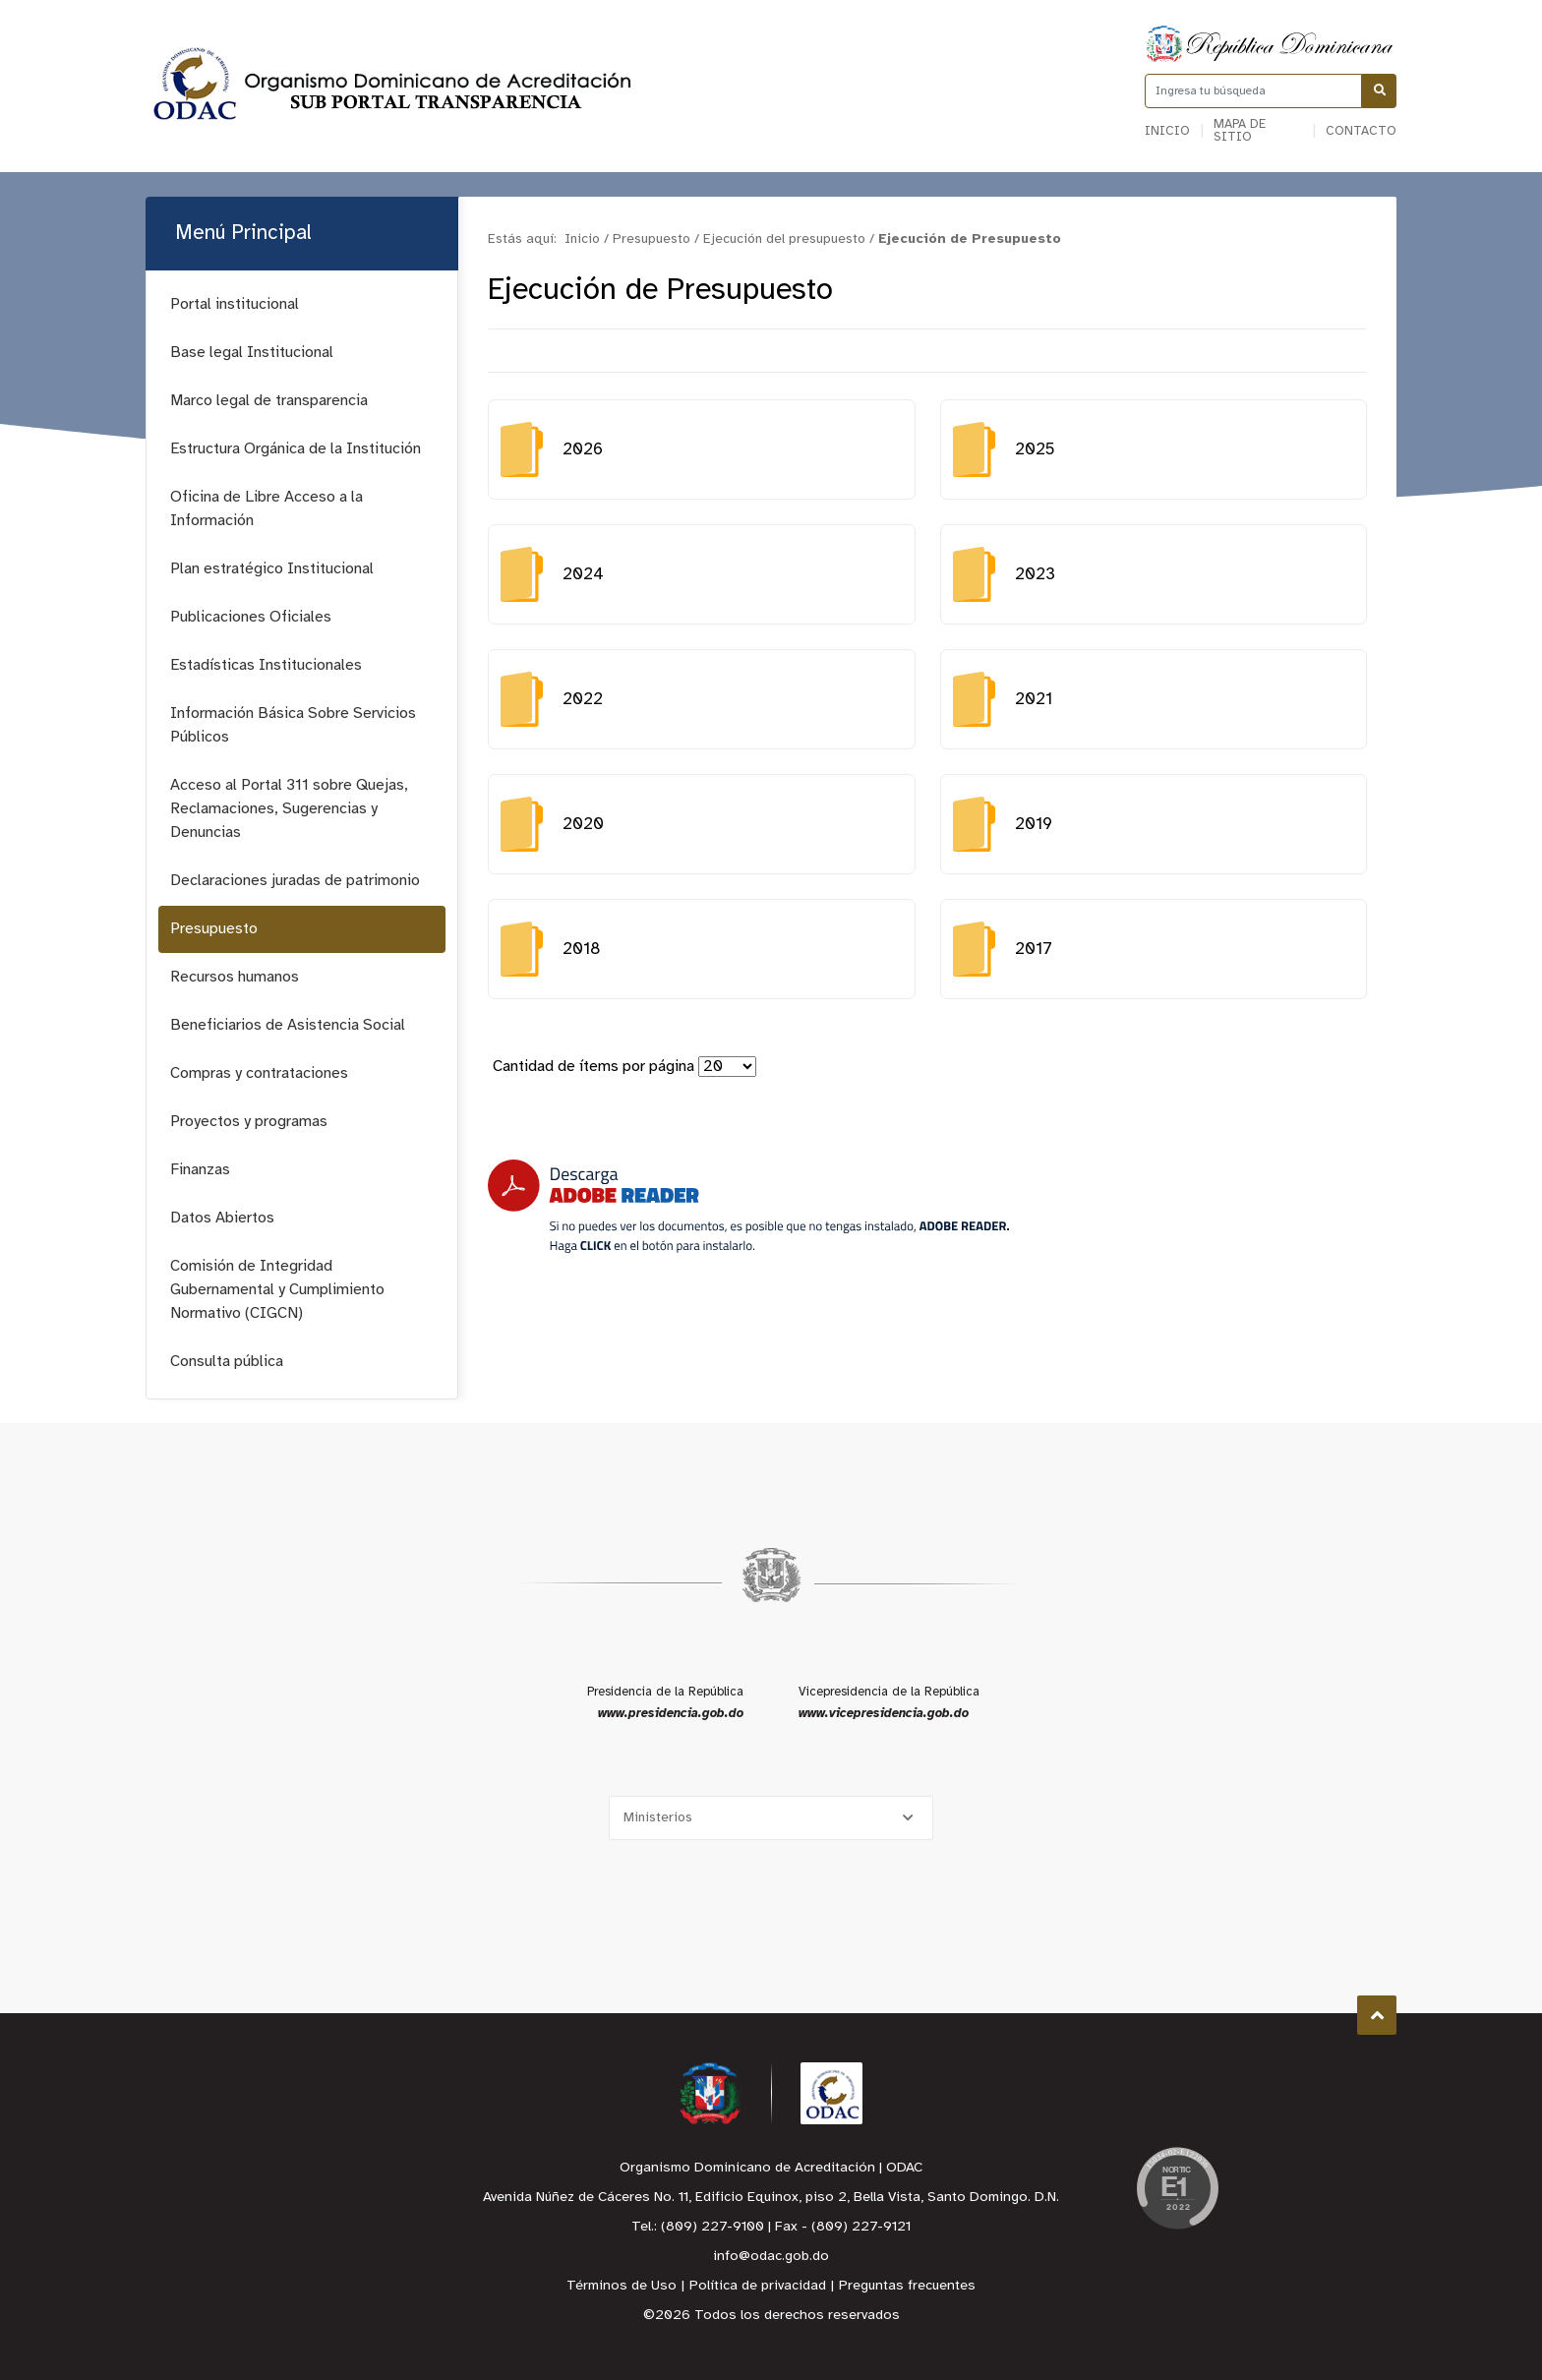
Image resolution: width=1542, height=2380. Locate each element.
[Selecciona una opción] (771, 1818)
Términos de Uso (621, 2286)
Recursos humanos (234, 977)
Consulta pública (226, 1361)
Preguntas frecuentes (907, 2286)
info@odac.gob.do (771, 2256)
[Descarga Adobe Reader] (748, 1206)
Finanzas (200, 1169)
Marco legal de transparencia (269, 400)
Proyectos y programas (248, 1121)
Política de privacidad (757, 2286)
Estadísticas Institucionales (266, 665)
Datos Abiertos (222, 1218)
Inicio (1167, 131)
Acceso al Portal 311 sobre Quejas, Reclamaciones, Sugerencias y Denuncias (289, 809)
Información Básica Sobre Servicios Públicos (293, 725)
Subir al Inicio (1377, 2015)
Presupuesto (214, 929)
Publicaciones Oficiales (250, 617)
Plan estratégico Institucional (272, 569)
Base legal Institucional (251, 352)
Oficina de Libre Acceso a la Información (266, 509)
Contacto (1361, 131)
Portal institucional (234, 304)
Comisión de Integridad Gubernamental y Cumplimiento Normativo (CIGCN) (277, 1290)
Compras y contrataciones (259, 1073)
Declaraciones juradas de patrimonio (295, 880)
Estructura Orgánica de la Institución (295, 449)
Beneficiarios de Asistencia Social (287, 1025)
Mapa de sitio (1240, 131)
